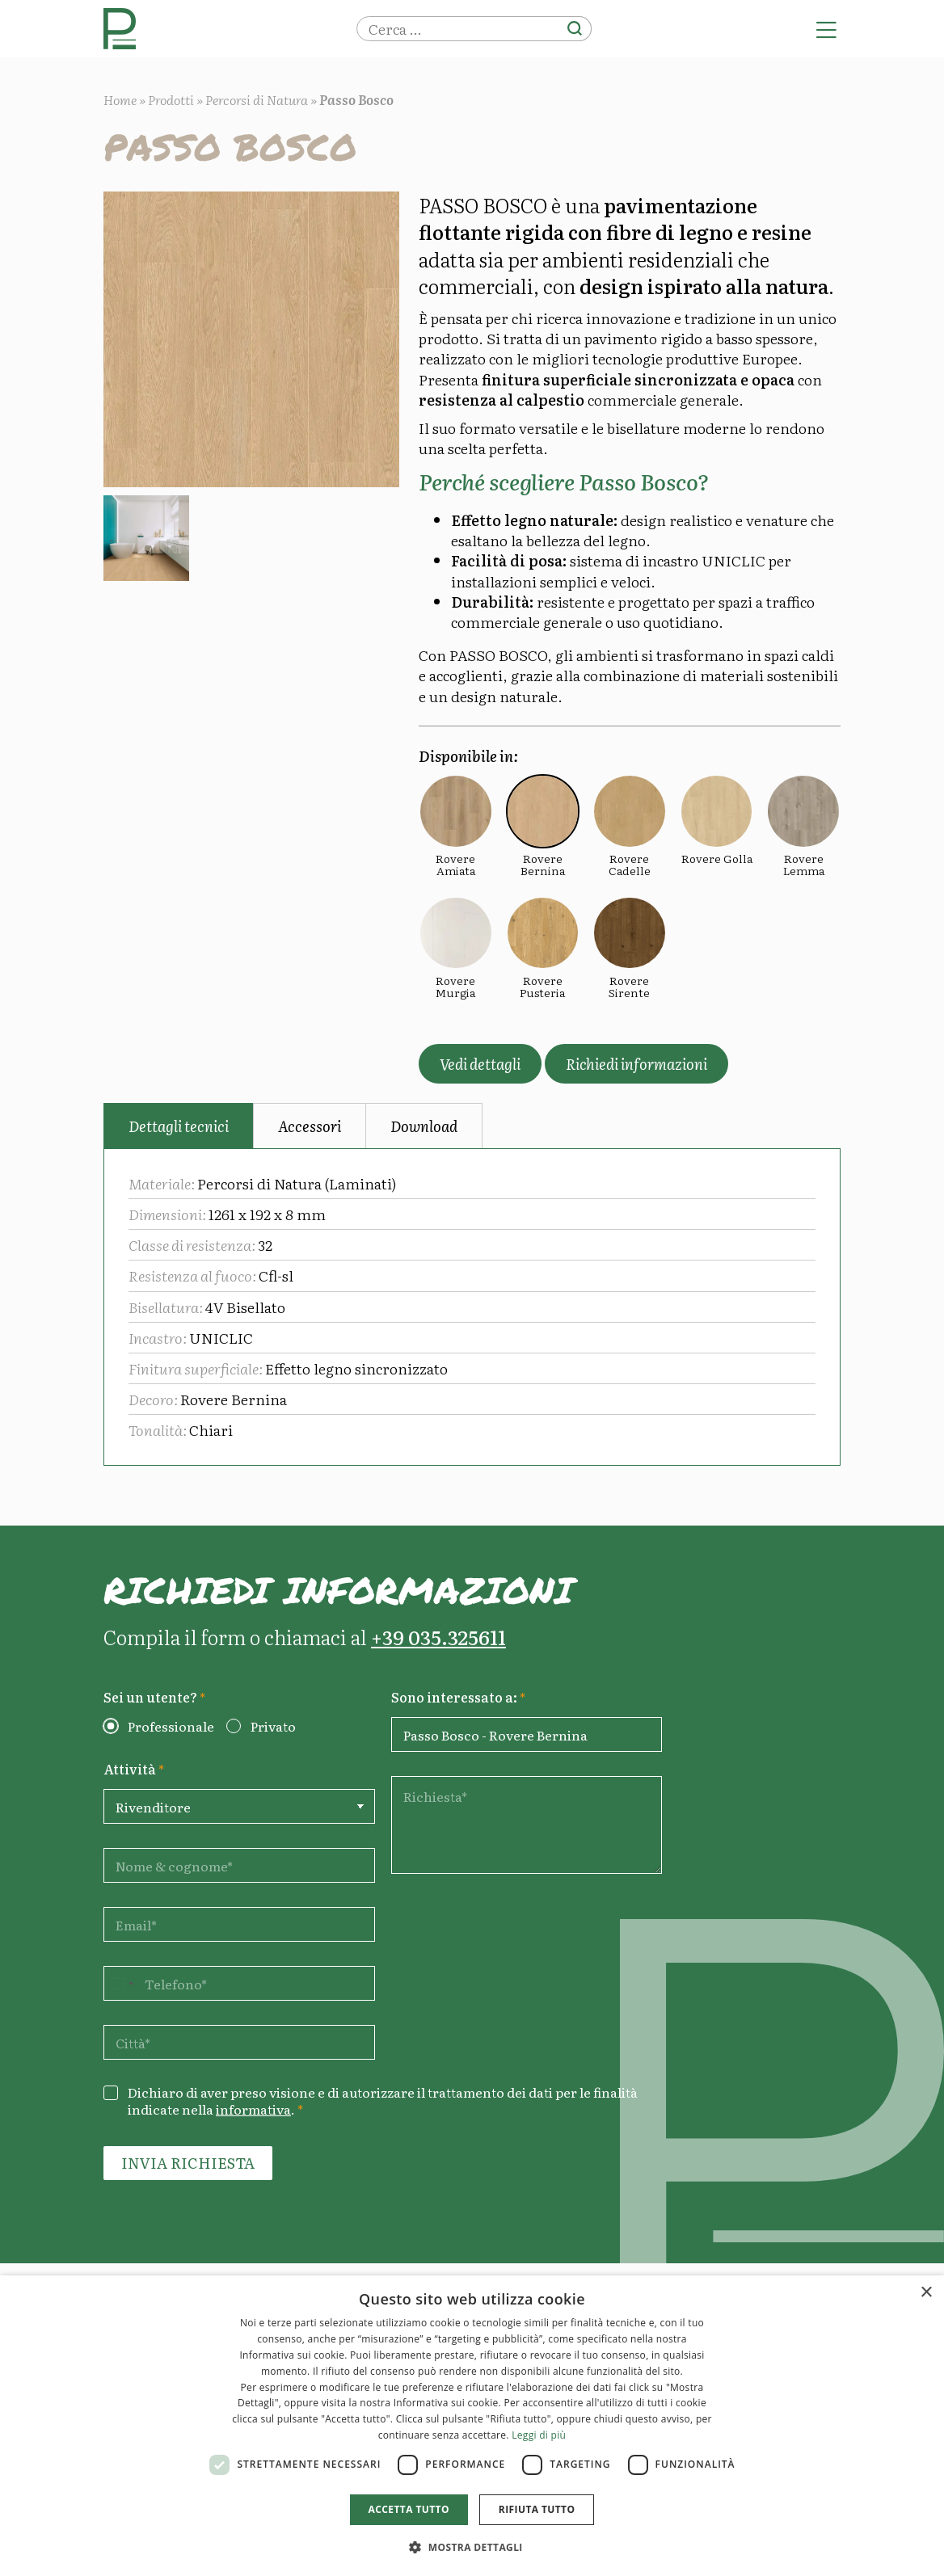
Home (120, 99)
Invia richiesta (188, 2163)
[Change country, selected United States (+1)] (121, 1983)
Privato (273, 1726)
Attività (133, 1769)
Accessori (309, 1126)
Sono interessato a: (458, 1697)
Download (423, 1126)
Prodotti (171, 99)
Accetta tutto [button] (409, 2509)
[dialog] (472, 2425)
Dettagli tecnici (179, 1126)
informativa (253, 2109)
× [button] (926, 2293)
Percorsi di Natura (256, 99)
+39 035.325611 (438, 1637)
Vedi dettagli (480, 1064)
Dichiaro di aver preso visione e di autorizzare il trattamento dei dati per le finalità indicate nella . (383, 2101)
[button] (472, 2547)
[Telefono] (239, 1983)
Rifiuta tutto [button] (537, 2509)
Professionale (171, 1726)
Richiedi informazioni (636, 1064)
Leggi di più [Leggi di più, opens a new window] (539, 2435)
